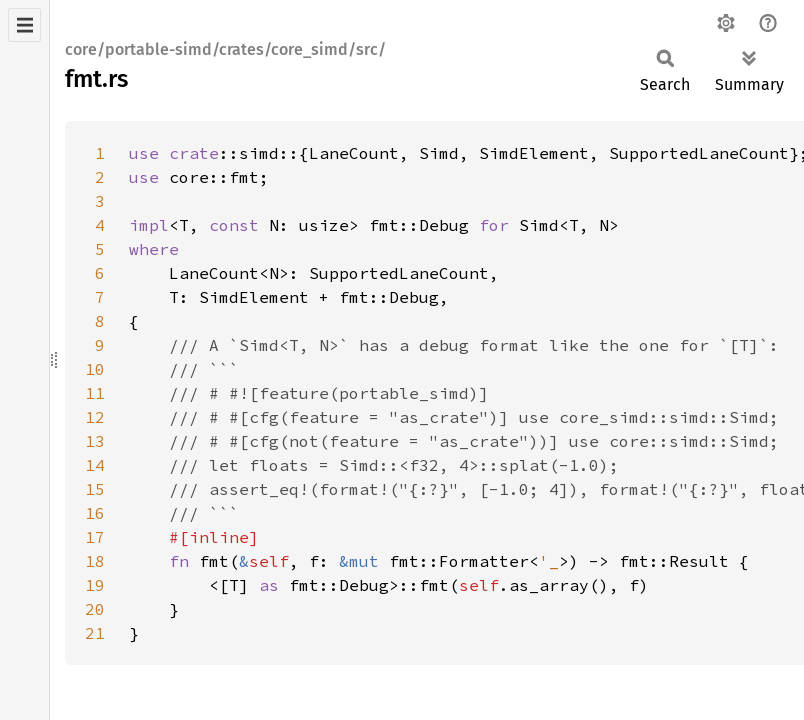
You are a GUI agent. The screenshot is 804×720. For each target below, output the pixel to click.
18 (95, 561)
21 (95, 633)
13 (95, 441)
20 (95, 609)
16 (95, 513)
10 (95, 369)
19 (95, 585)
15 (95, 489)
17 (95, 537)
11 (95, 393)
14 (95, 465)
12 (95, 417)
